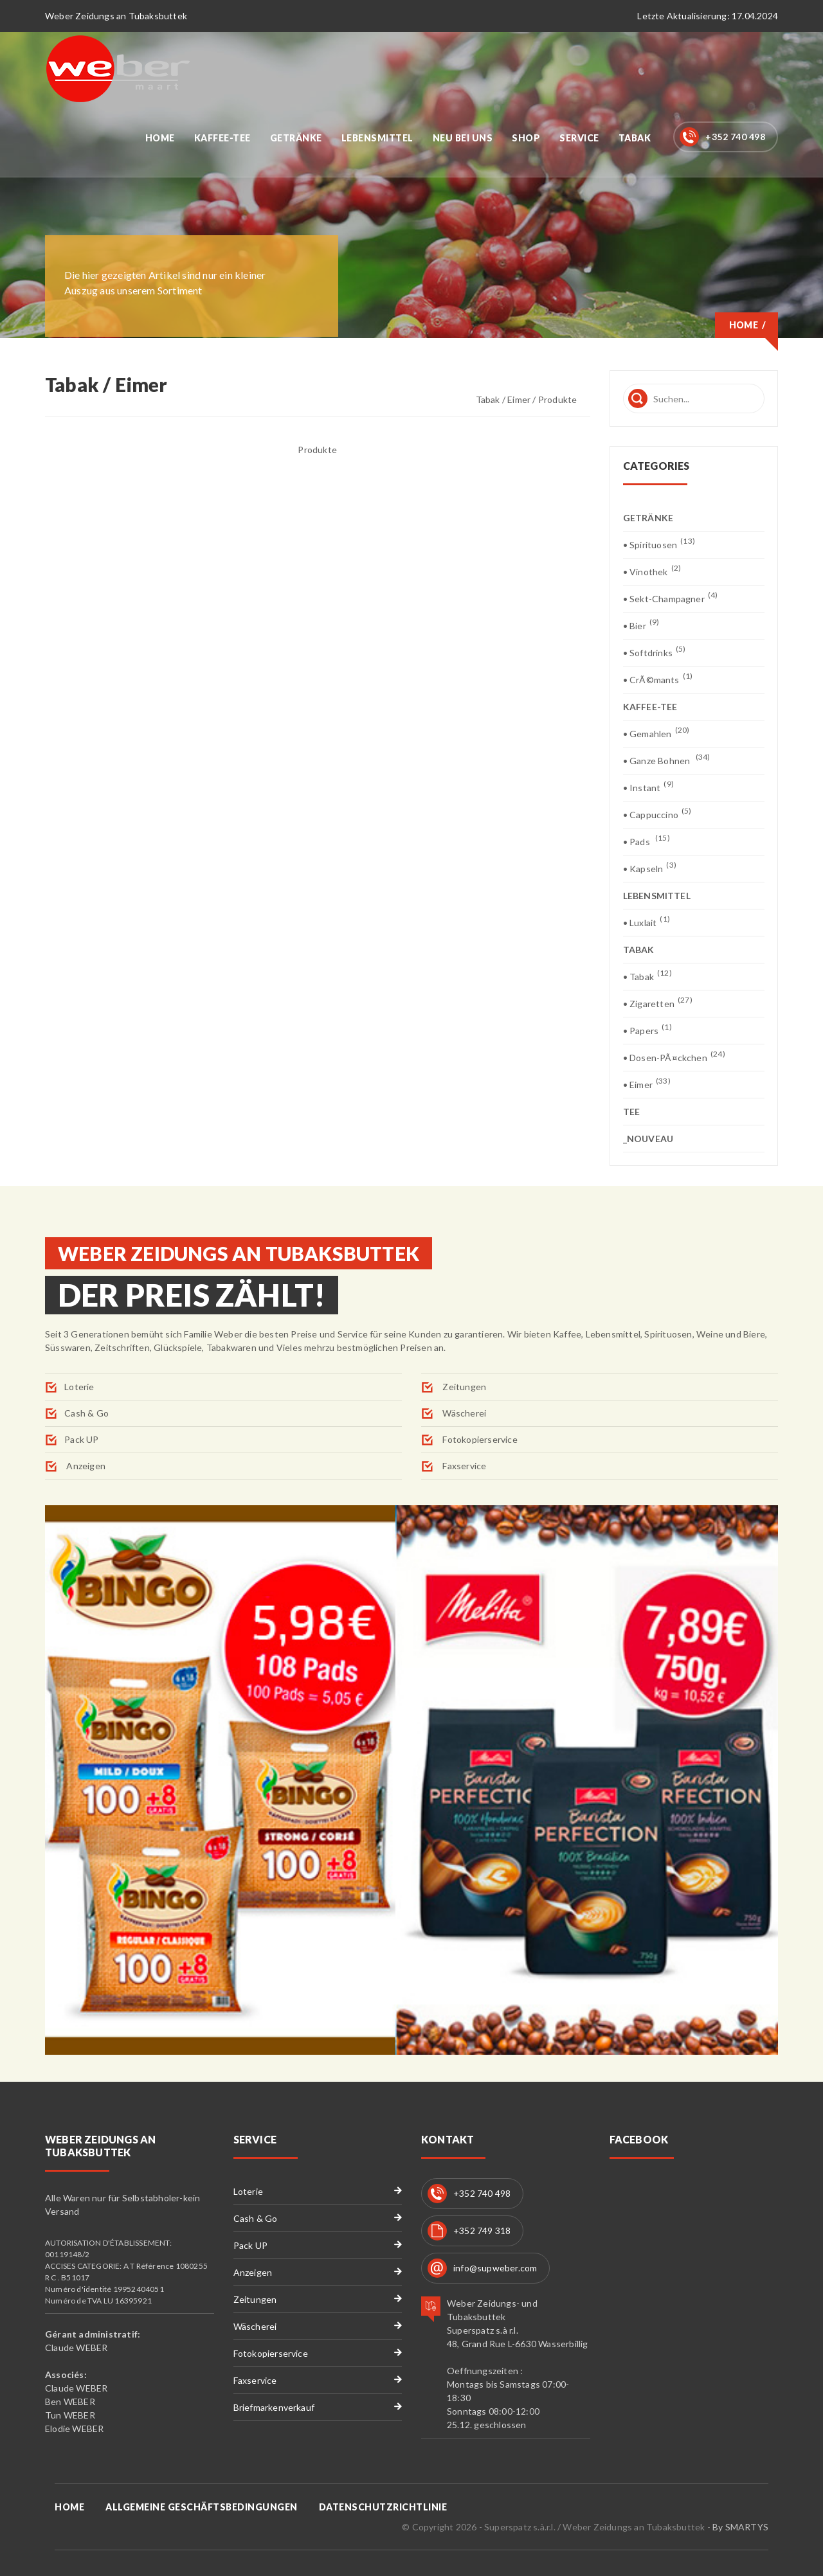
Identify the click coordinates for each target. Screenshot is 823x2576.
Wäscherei (463, 1413)
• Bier (641, 625)
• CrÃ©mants (658, 679)
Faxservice (463, 1465)
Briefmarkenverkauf (274, 2407)
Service (579, 137)
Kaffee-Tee (222, 137)
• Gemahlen (656, 733)
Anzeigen (84, 1465)
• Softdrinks (654, 652)
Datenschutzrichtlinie (383, 2506)
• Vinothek (652, 571)
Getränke (296, 137)
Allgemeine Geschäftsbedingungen (201, 2506)
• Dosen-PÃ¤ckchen (674, 1057)
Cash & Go (86, 1413)
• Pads (646, 841)
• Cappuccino (657, 814)
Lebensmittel (377, 137)
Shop (526, 137)
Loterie (79, 1386)
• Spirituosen (659, 544)
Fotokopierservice (479, 1439)
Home (160, 137)
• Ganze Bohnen (666, 760)
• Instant (648, 787)
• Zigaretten (657, 1003)
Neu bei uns (463, 137)
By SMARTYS (740, 2526)
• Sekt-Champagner (670, 598)
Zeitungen (463, 1386)
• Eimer (647, 1084)
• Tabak (647, 976)
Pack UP (81, 1439)
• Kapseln (649, 868)
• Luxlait (646, 922)
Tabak (635, 137)
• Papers (647, 1030)
